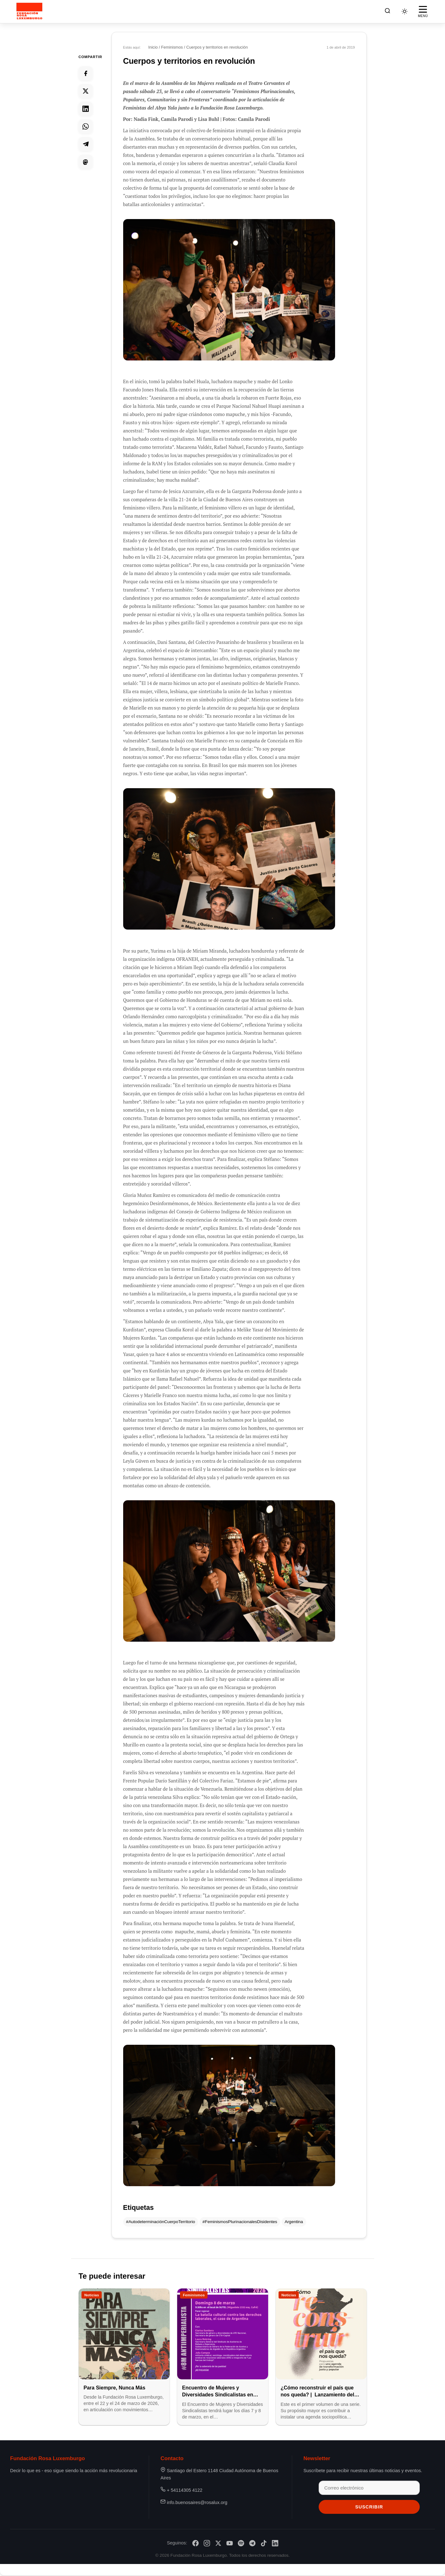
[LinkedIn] (275, 2543)
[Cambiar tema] (404, 11)
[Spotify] (241, 2543)
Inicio (153, 47)
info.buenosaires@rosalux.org (197, 2502)
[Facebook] (195, 2543)
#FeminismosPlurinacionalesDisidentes (239, 2221)
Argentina (294, 2221)
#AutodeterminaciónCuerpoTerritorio (160, 2221)
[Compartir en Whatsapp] (86, 126)
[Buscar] (387, 11)
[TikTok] (264, 2543)
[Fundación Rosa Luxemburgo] (30, 11)
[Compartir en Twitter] (86, 91)
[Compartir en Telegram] (86, 144)
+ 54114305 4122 (184, 2490)
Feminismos (172, 47)
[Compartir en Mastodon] (86, 162)
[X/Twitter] (218, 2543)
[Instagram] (207, 2543)
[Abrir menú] (423, 11)
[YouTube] (229, 2543)
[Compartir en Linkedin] (86, 109)
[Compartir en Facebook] (86, 73)
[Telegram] (252, 2543)
